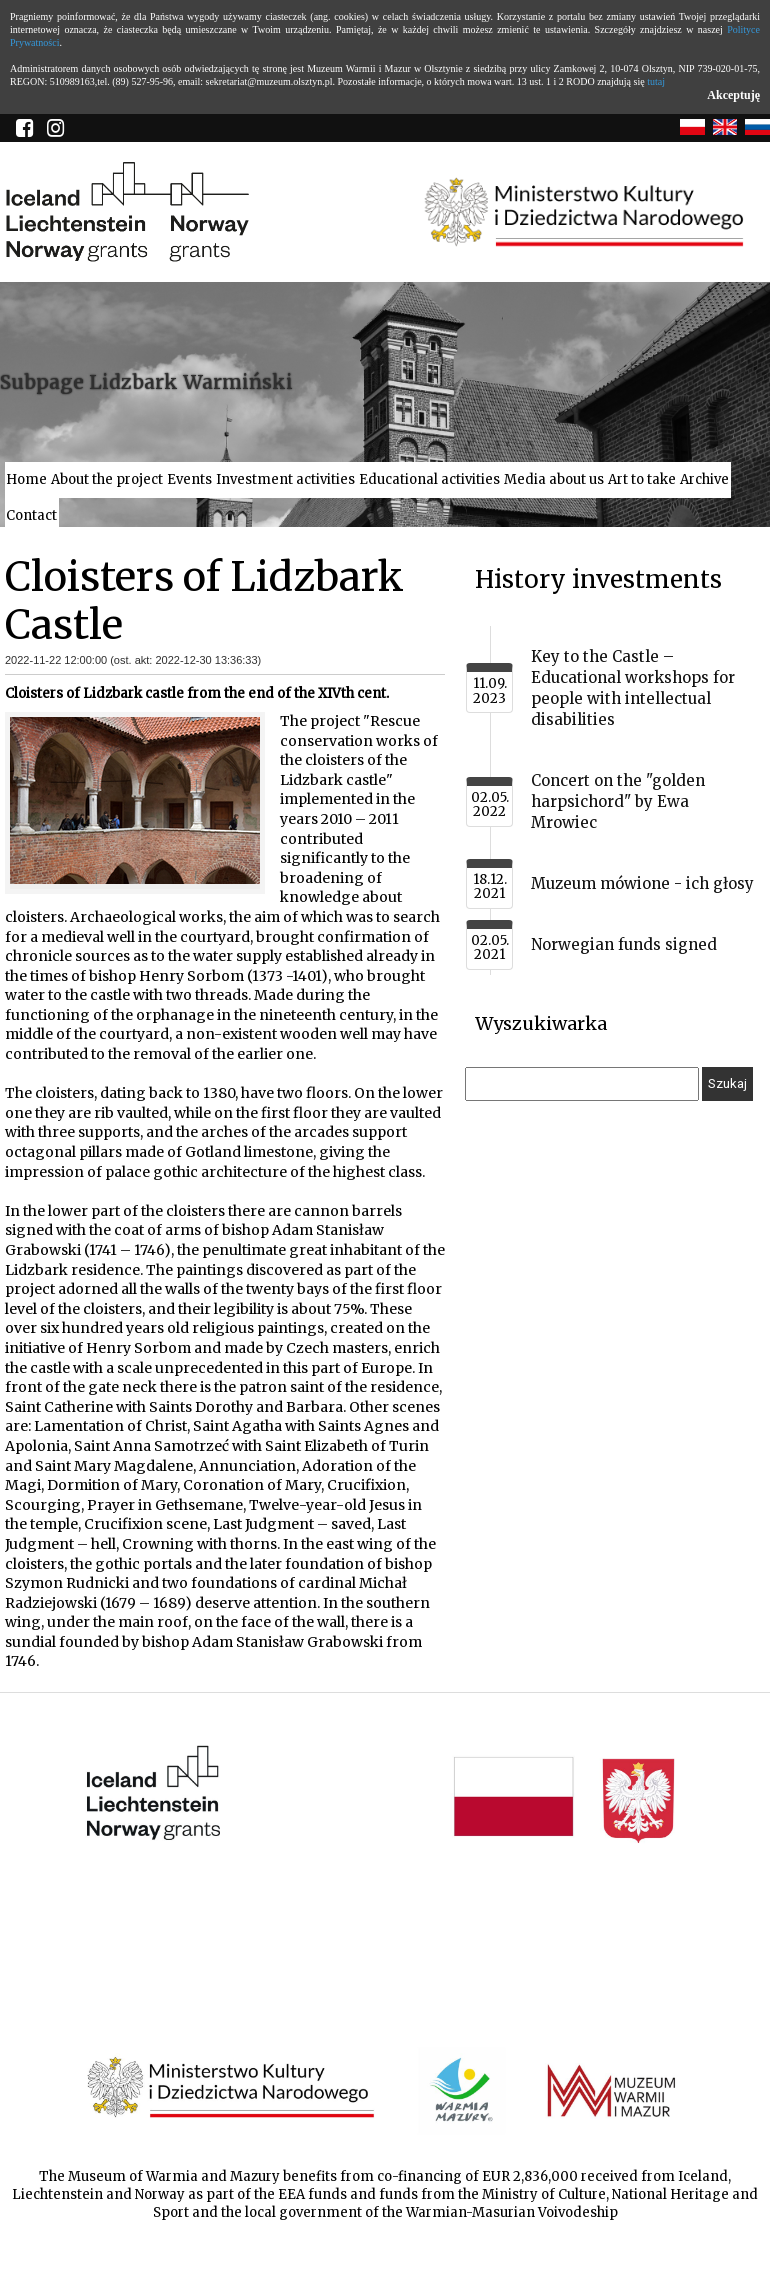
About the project (107, 479)
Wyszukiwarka (541, 1023)
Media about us (554, 479)
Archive (704, 479)
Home (26, 479)
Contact (31, 515)
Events (189, 479)
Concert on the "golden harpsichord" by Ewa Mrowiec (618, 801)
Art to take (642, 479)
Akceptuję (733, 95)
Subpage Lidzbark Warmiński (146, 382)
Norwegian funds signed (624, 944)
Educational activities (429, 479)
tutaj (656, 81)
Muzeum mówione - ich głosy (642, 883)
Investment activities (285, 479)
